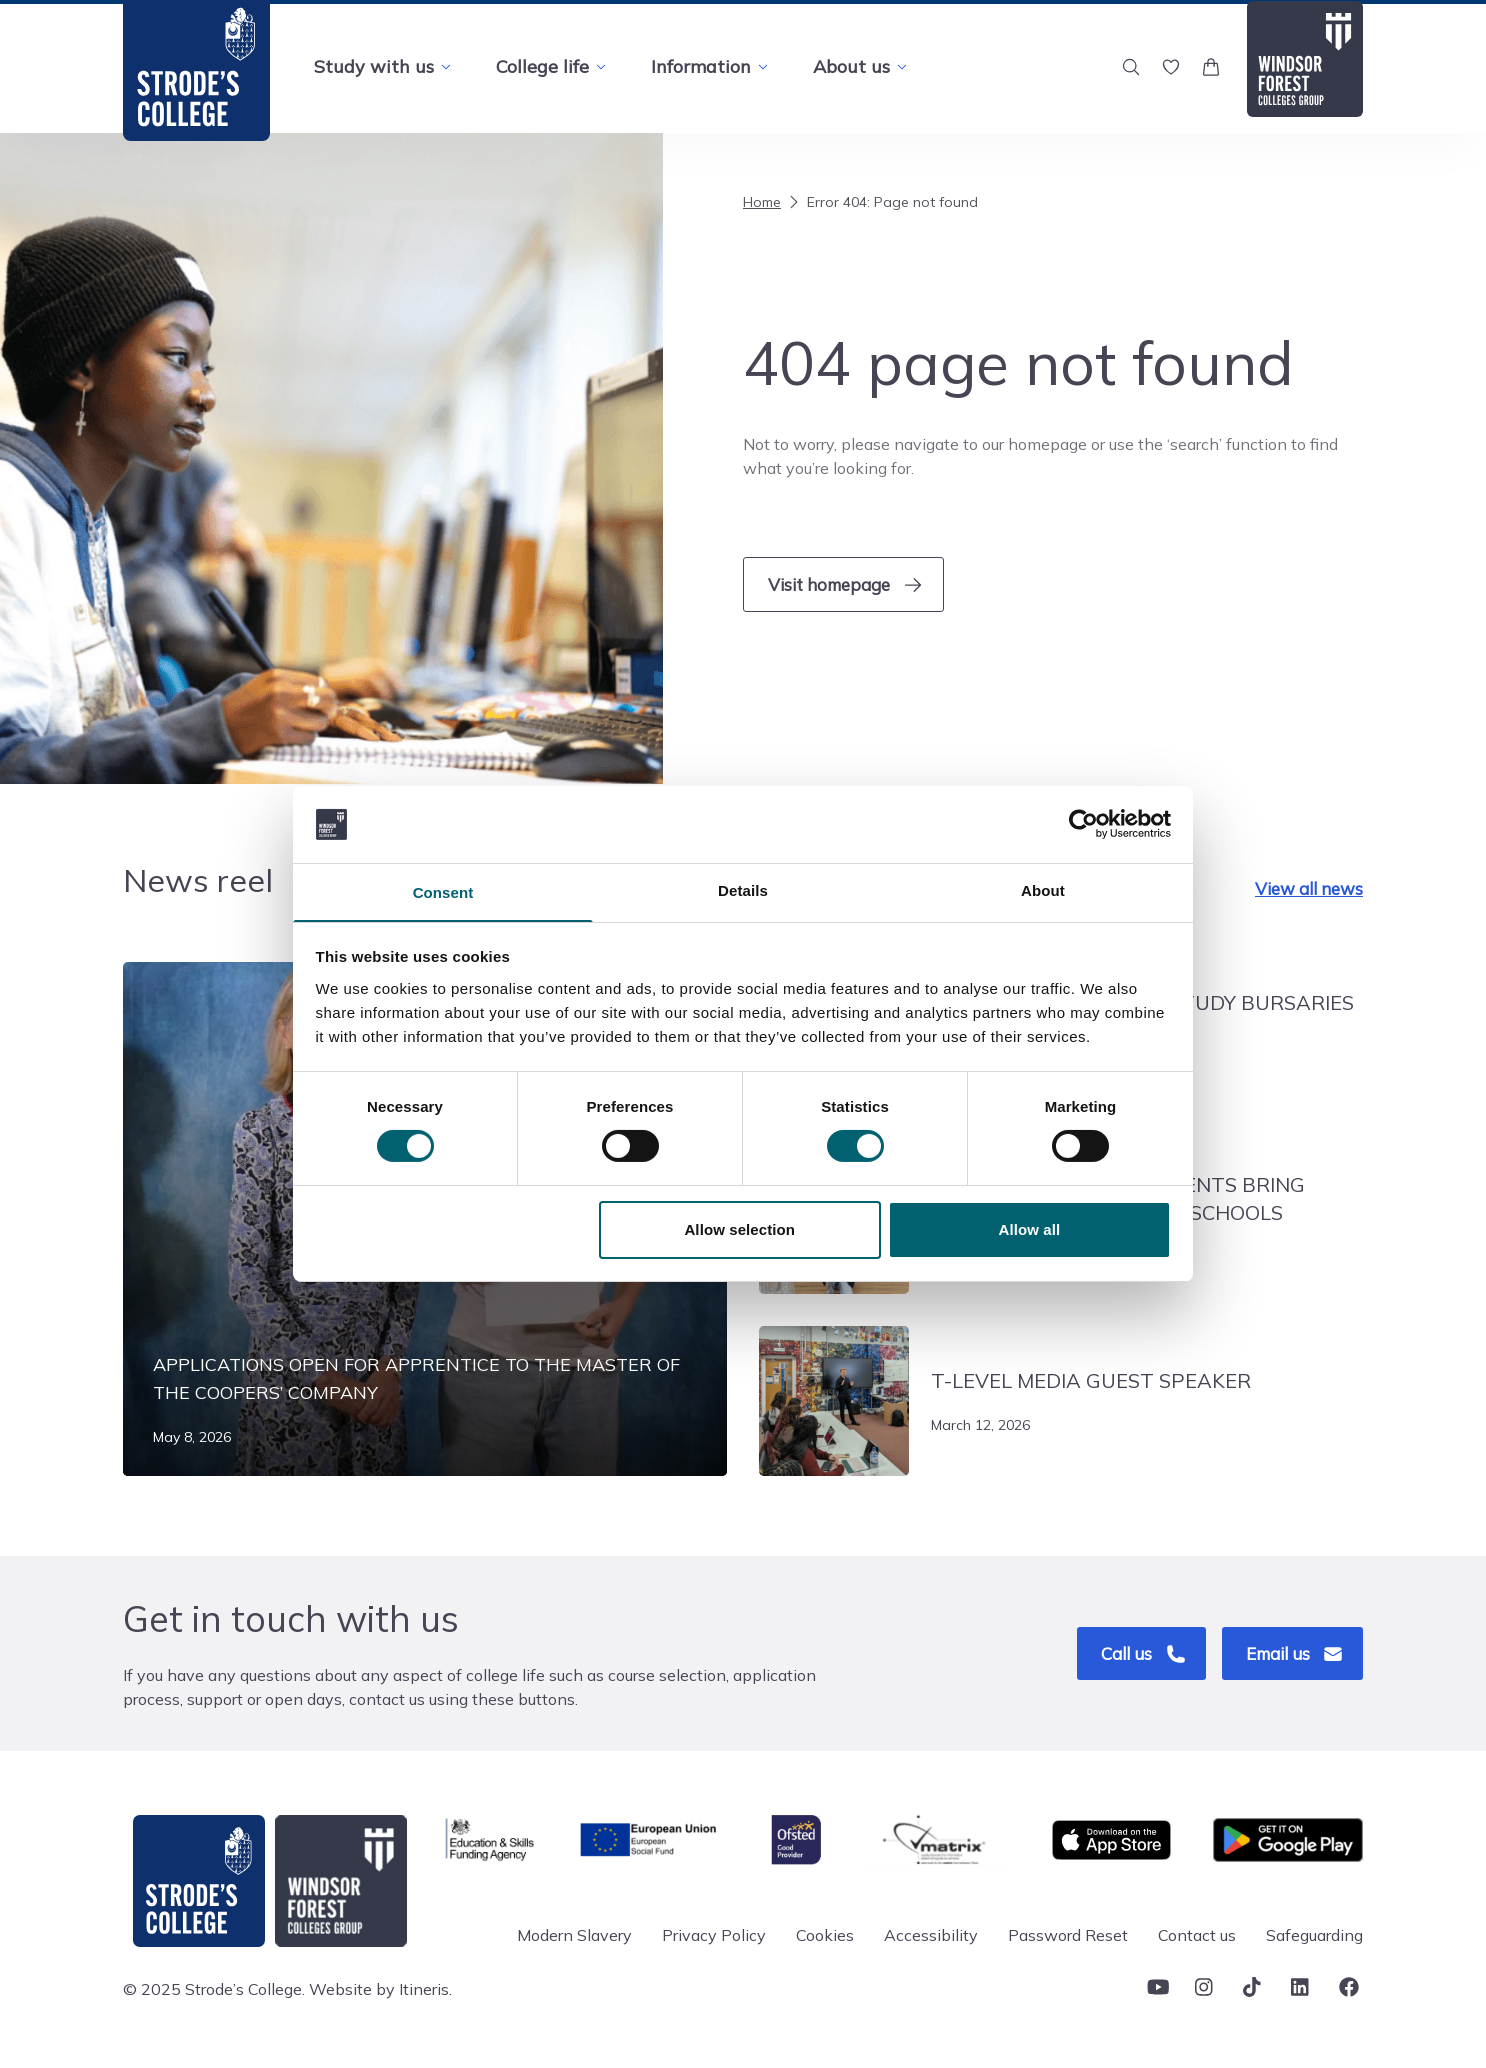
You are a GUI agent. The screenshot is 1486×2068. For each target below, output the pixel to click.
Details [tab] (743, 889)
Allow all (1030, 1230)
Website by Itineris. (380, 1992)
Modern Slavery (574, 1938)
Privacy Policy (714, 1938)
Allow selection (739, 1230)
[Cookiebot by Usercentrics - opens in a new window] (1083, 823)
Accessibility (931, 1938)
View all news (1309, 891)
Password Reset (1068, 1938)
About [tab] (1043, 889)
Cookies (825, 1938)
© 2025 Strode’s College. (214, 1992)
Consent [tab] (443, 892)
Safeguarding (1314, 1938)
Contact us (1197, 1938)
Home (762, 202)
